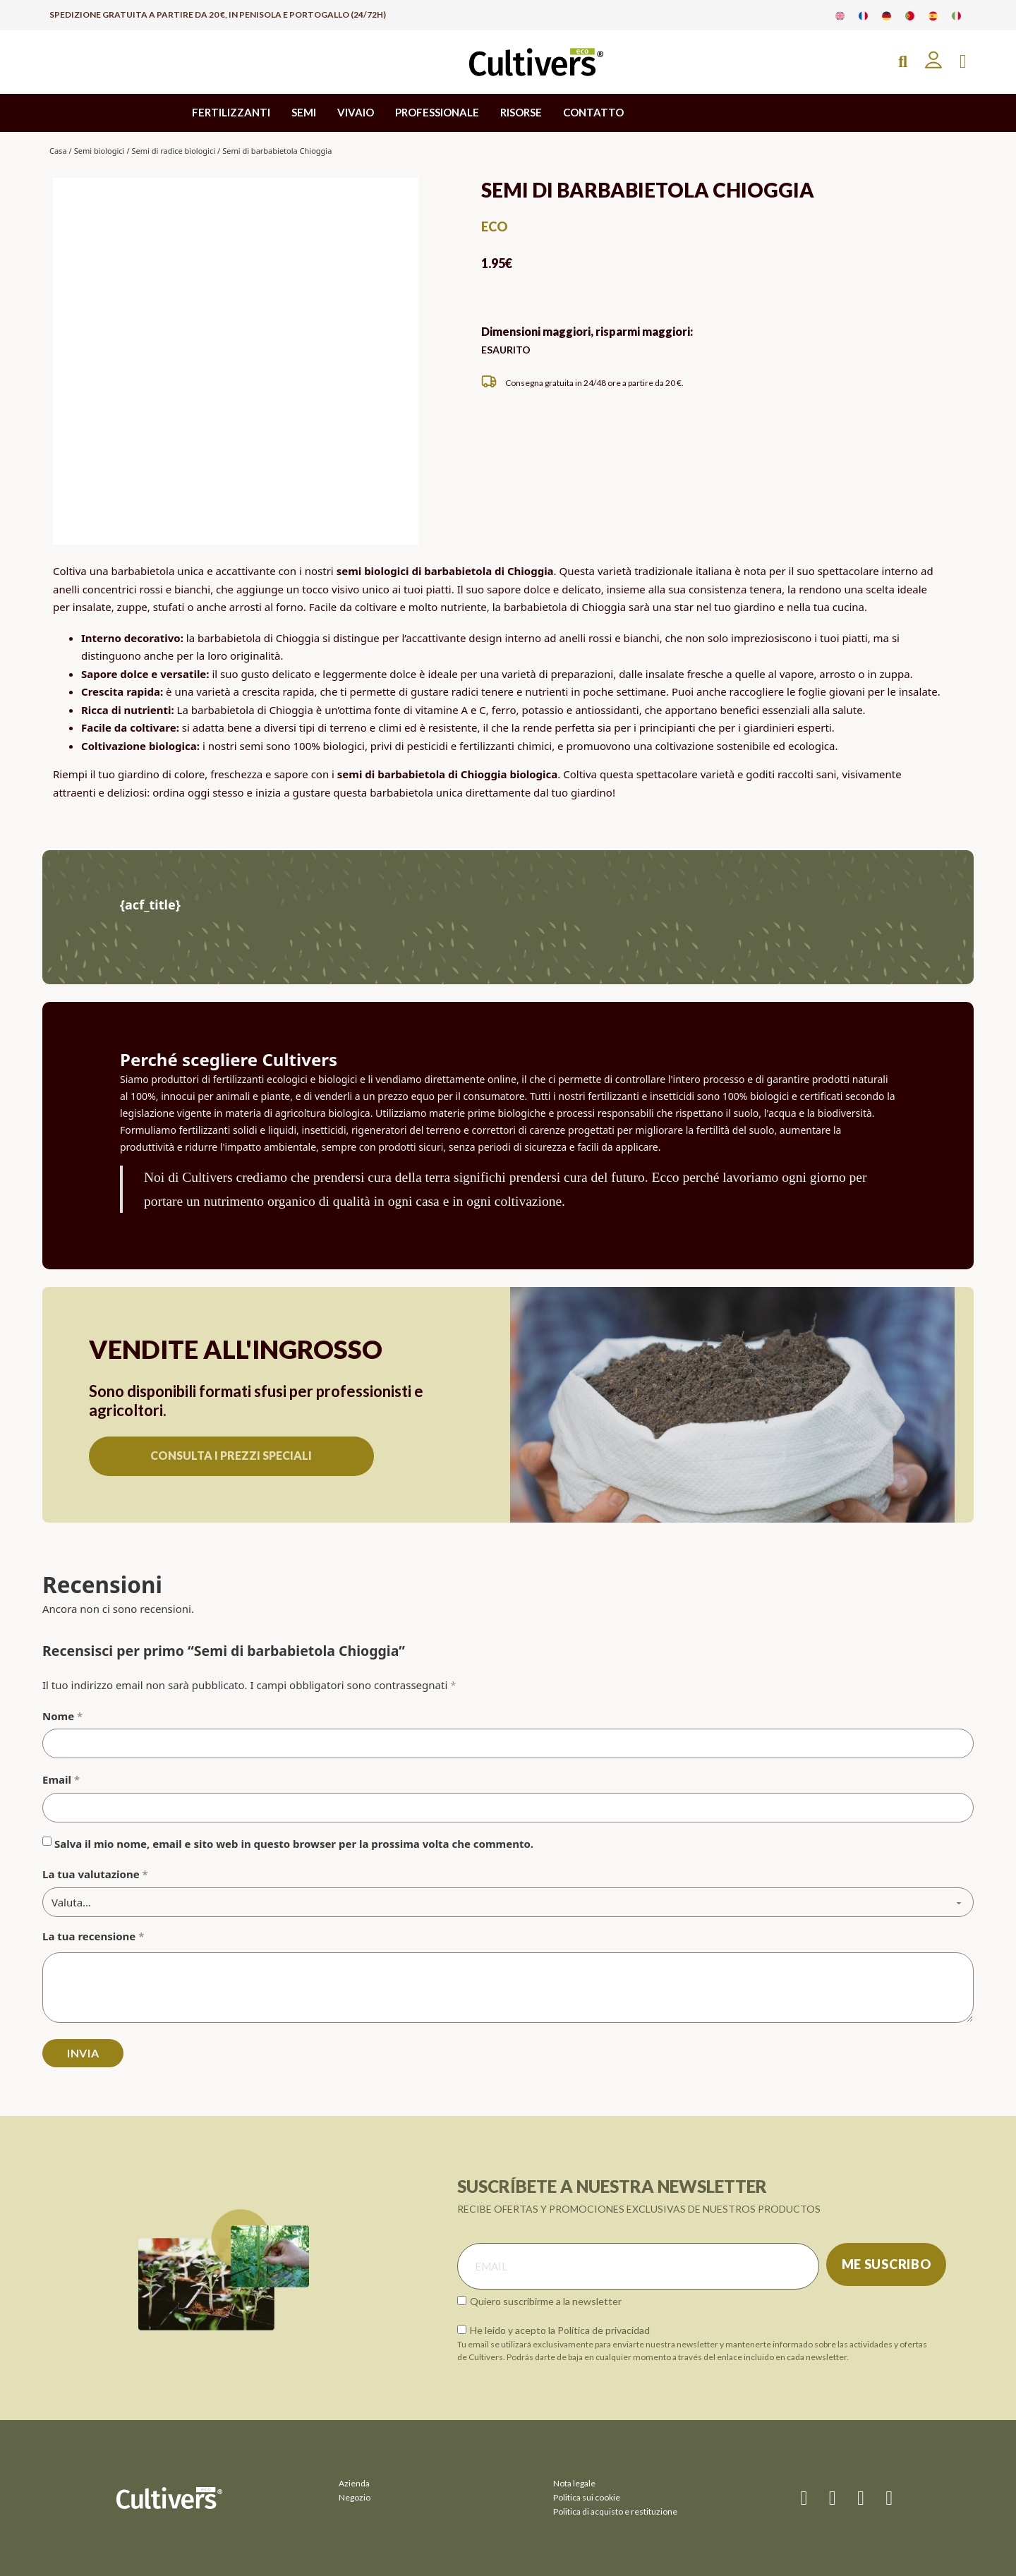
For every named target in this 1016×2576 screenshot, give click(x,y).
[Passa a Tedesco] (886, 15)
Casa (58, 150)
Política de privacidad (603, 2330)
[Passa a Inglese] (840, 15)
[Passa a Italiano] (956, 15)
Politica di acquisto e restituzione (615, 2511)
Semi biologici (99, 150)
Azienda (354, 2483)
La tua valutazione (95, 1874)
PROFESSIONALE (437, 112)
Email (61, 1779)
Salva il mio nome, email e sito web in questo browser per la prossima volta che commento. (293, 1844)
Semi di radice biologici (173, 150)
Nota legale (574, 2483)
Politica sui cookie (586, 2497)
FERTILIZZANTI (231, 112)
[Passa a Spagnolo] (933, 15)
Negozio (354, 2497)
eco (494, 226)
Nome (62, 1716)
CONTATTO (593, 112)
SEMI (303, 112)
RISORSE (521, 112)
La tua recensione (93, 1936)
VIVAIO (355, 112)
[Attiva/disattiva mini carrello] (963, 61)
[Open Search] (902, 62)
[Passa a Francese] (863, 15)
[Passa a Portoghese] (909, 15)
